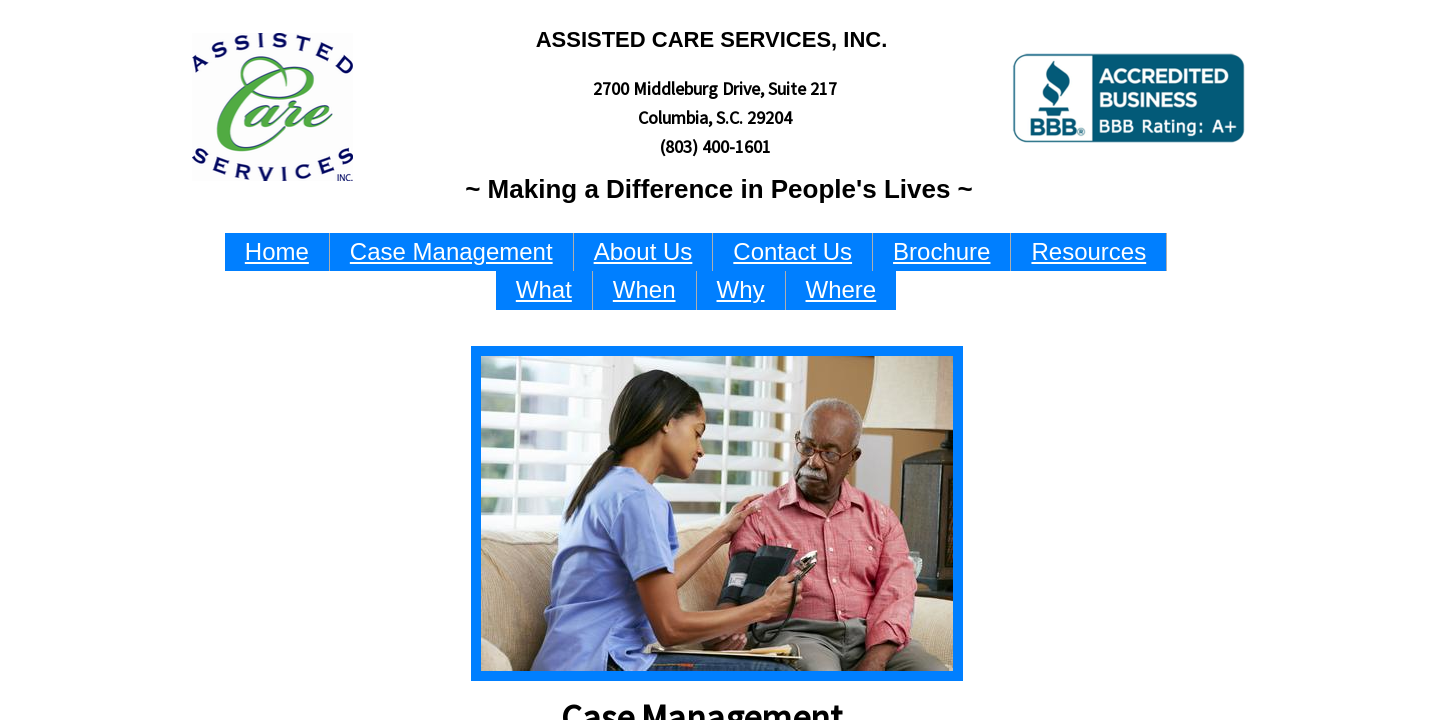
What (544, 289)
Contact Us (792, 251)
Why (741, 289)
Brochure (941, 251)
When (644, 289)
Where (841, 289)
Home (277, 251)
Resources (1088, 251)
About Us (643, 251)
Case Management (451, 251)
